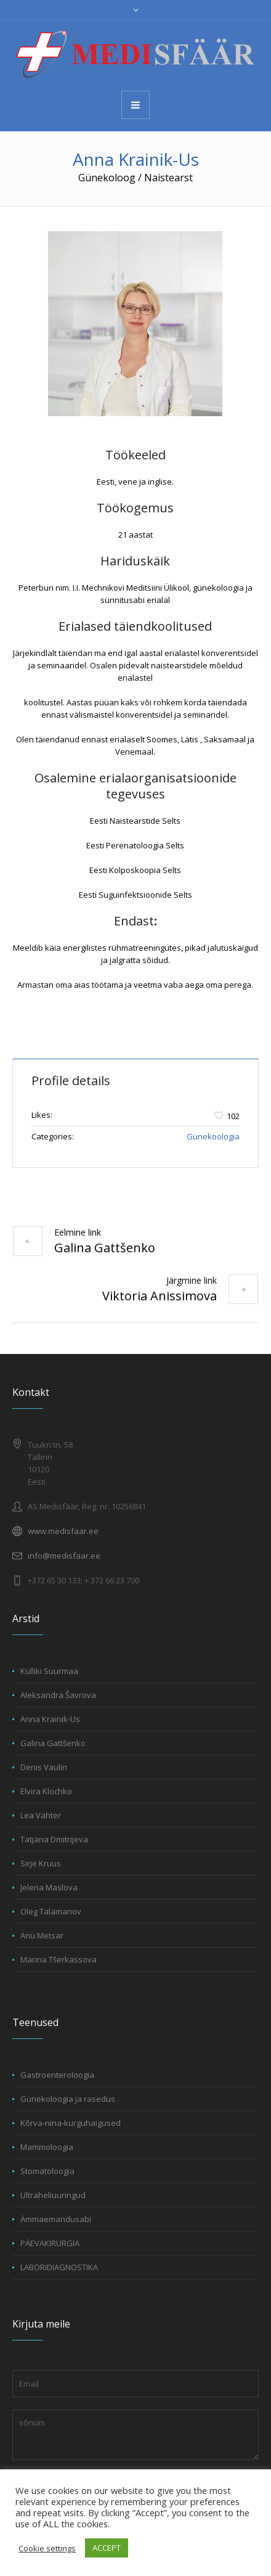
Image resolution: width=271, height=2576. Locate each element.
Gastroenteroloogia (57, 2074)
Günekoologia (213, 1136)
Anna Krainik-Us (50, 1719)
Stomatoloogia (47, 2170)
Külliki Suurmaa (49, 1670)
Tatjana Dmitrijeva (54, 1839)
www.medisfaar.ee (63, 1530)
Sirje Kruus (40, 1863)
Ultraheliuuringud (53, 2195)
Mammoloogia (46, 2146)
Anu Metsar (41, 1935)
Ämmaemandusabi (55, 2219)
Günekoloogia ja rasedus (67, 2098)
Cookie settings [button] (47, 2548)
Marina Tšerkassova (58, 1959)
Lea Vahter (40, 1815)
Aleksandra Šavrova (58, 1694)
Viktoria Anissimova (159, 1295)
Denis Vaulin (43, 1767)
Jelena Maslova (49, 1887)
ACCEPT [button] (106, 2547)
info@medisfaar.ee (64, 1555)
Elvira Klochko (46, 1791)
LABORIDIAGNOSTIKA (59, 2267)
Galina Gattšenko (104, 1247)
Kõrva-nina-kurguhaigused (70, 2122)
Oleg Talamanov (50, 1911)
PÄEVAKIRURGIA (49, 2243)
